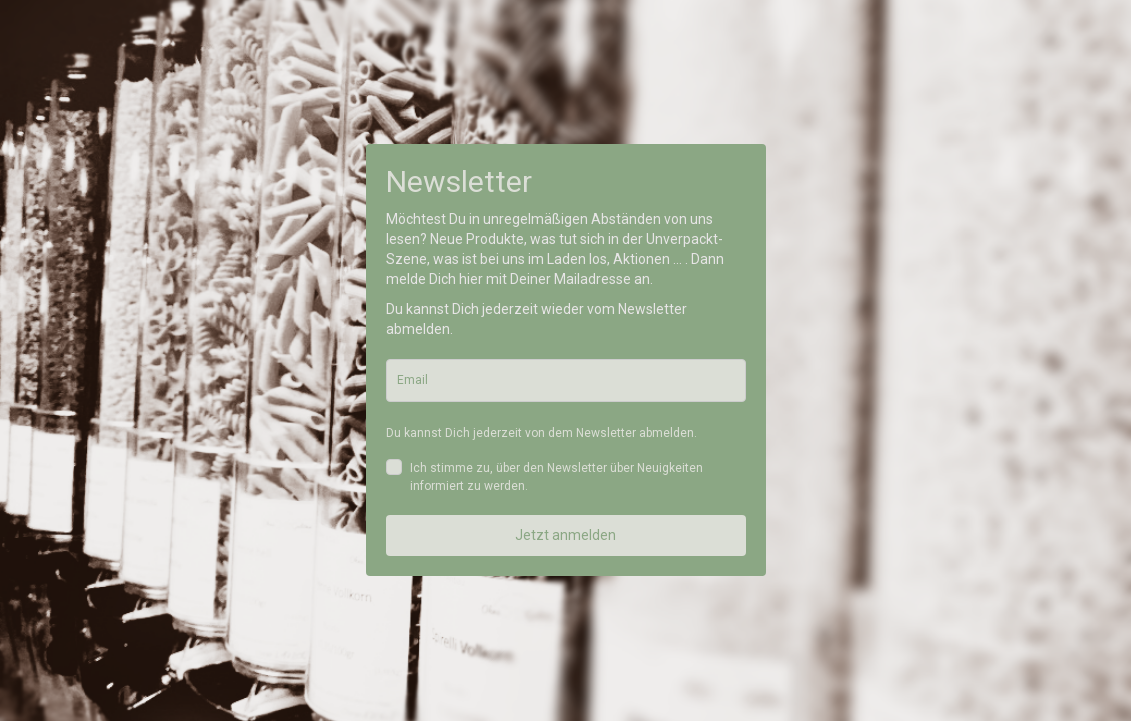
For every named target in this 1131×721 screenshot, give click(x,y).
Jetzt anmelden (565, 535)
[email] (566, 380)
